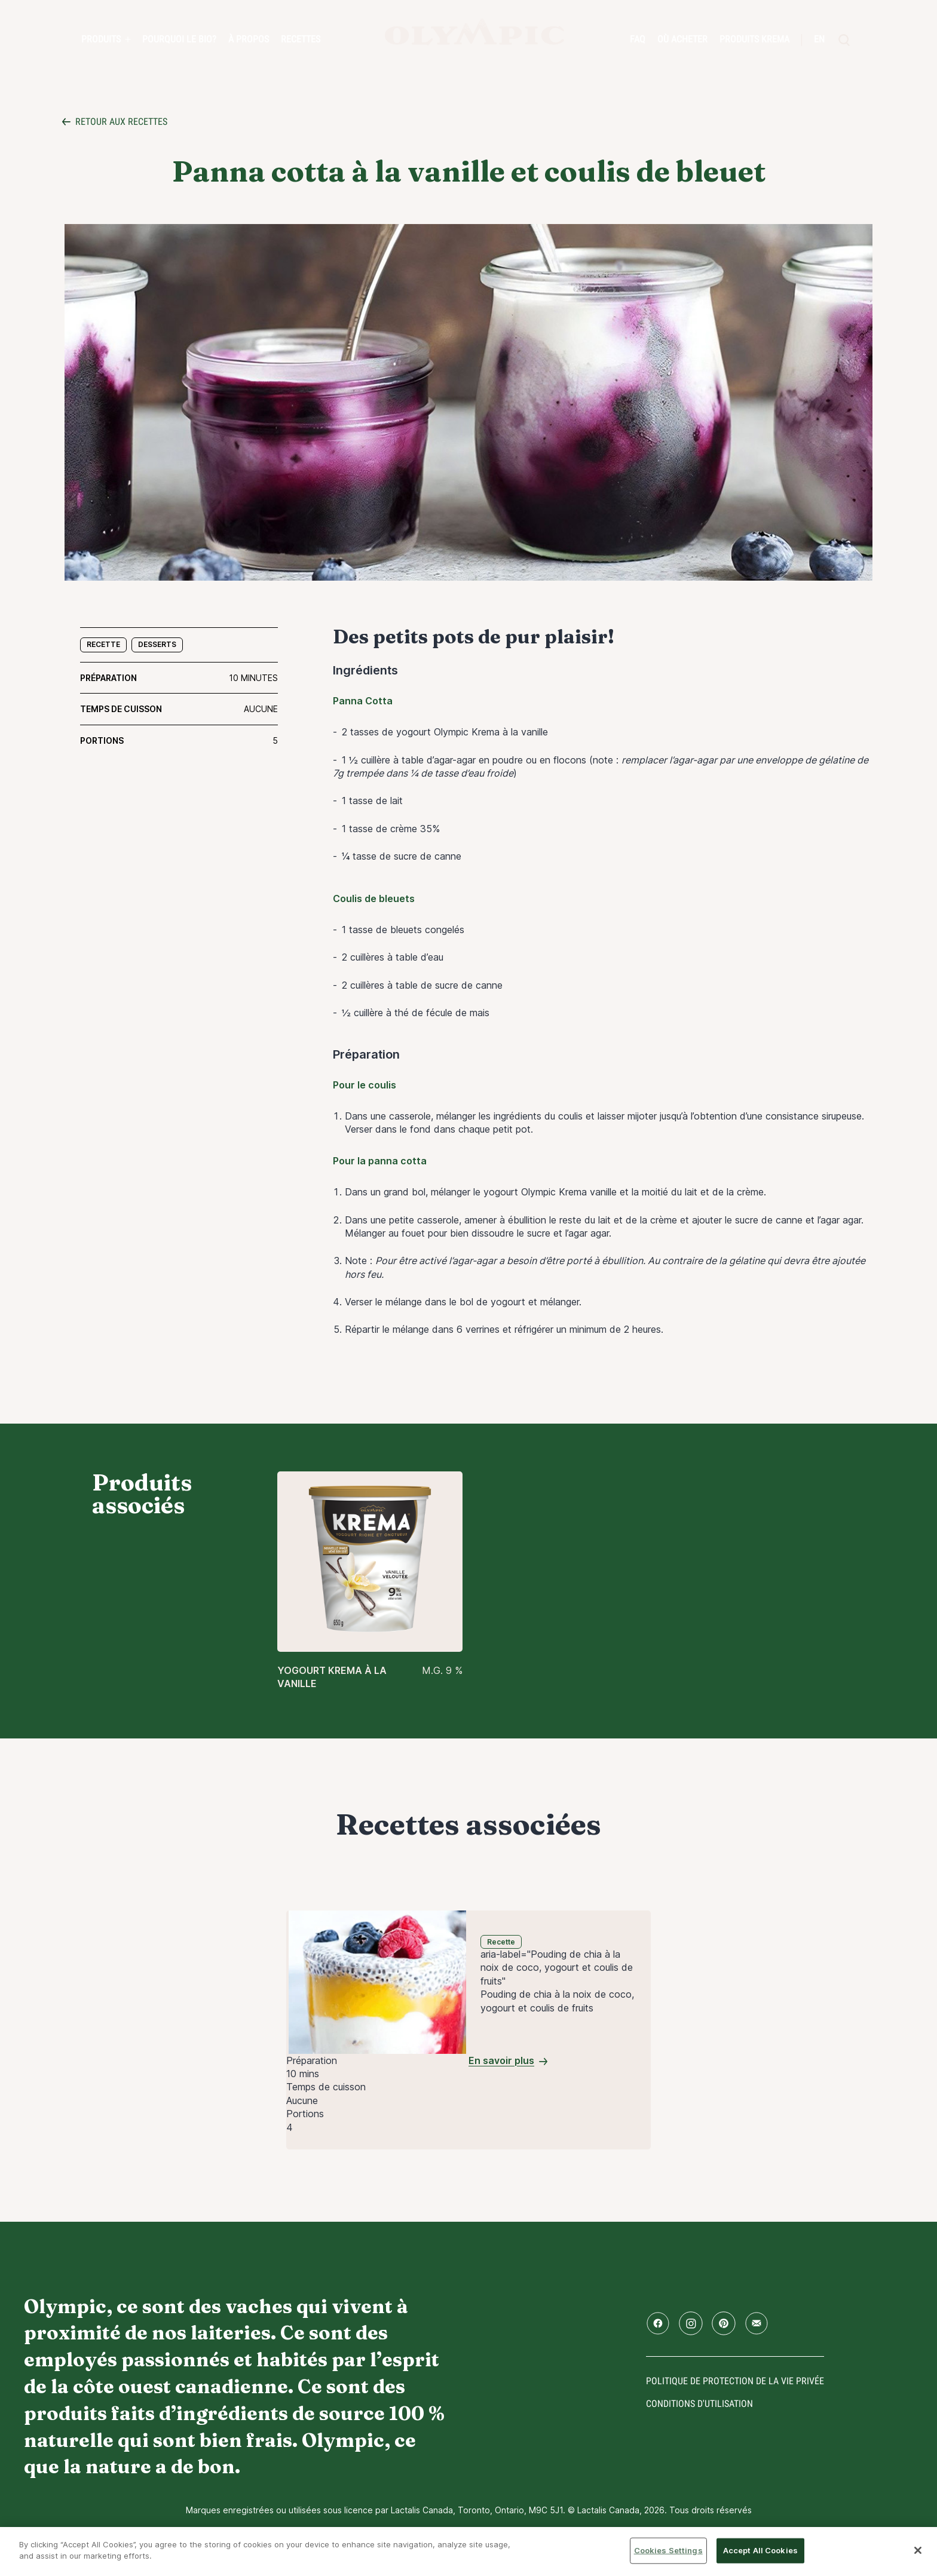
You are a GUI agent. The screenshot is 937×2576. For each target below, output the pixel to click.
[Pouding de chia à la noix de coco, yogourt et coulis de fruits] (377, 1981)
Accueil (474, 32)
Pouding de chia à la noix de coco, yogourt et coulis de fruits (557, 2000)
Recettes (300, 39)
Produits (101, 39)
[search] (843, 40)
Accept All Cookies (760, 2550)
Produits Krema (754, 39)
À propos (248, 39)
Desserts (157, 644)
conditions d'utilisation (699, 2403)
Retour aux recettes (121, 121)
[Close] (918, 2550)
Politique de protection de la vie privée (735, 2381)
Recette (103, 644)
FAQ (637, 39)
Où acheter (682, 39)
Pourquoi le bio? (179, 39)
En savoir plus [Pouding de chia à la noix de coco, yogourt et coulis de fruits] (501, 2060)
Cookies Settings (668, 2550)
